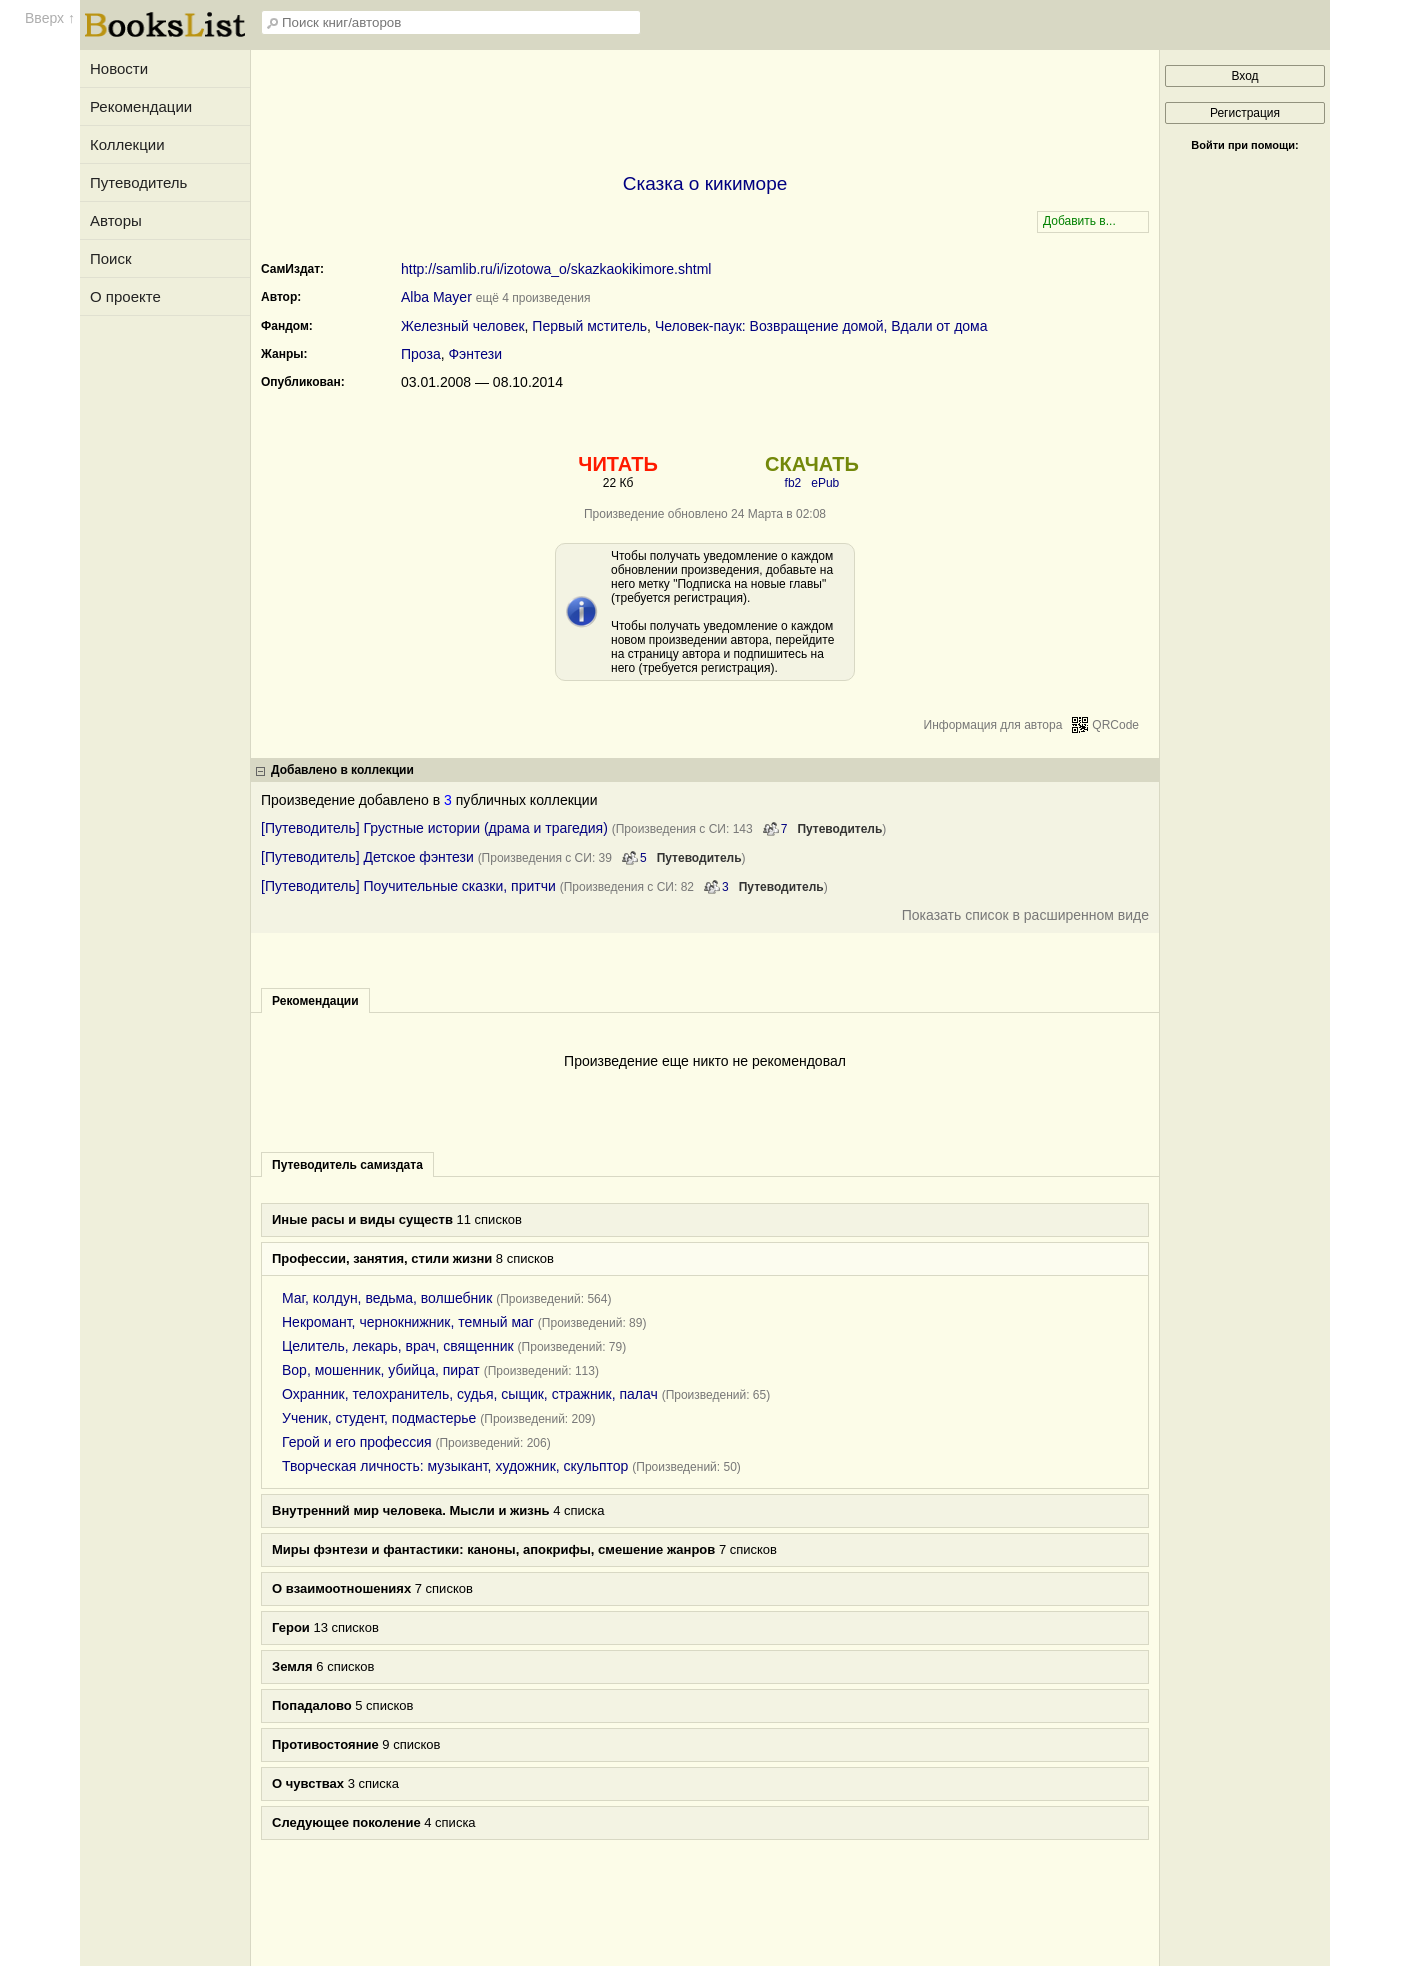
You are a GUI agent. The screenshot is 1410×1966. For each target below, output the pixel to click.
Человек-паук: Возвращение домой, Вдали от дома (821, 326)
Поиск (111, 258)
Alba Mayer (436, 297)
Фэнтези (475, 354)
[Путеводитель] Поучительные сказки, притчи (408, 886)
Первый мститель (589, 326)
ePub (825, 483)
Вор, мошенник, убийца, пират (381, 1370)
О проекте (125, 296)
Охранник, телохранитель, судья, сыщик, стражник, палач (470, 1394)
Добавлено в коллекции (342, 770)
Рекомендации (141, 106)
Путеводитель (138, 182)
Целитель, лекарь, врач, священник (398, 1346)
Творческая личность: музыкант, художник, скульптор (455, 1466)
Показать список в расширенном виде (1025, 915)
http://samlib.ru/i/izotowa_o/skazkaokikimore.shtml (556, 269)
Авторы (116, 220)
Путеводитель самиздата (347, 1165)
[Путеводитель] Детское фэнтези (367, 857)
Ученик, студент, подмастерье (379, 1418)
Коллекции (127, 144)
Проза (421, 354)
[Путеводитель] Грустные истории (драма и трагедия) (434, 828)
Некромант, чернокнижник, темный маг (408, 1322)
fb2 (793, 483)
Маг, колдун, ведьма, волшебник (387, 1298)
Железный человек (463, 326)
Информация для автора (993, 725)
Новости (119, 68)
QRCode (1115, 725)
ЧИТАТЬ (617, 464)
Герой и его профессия (357, 1442)
